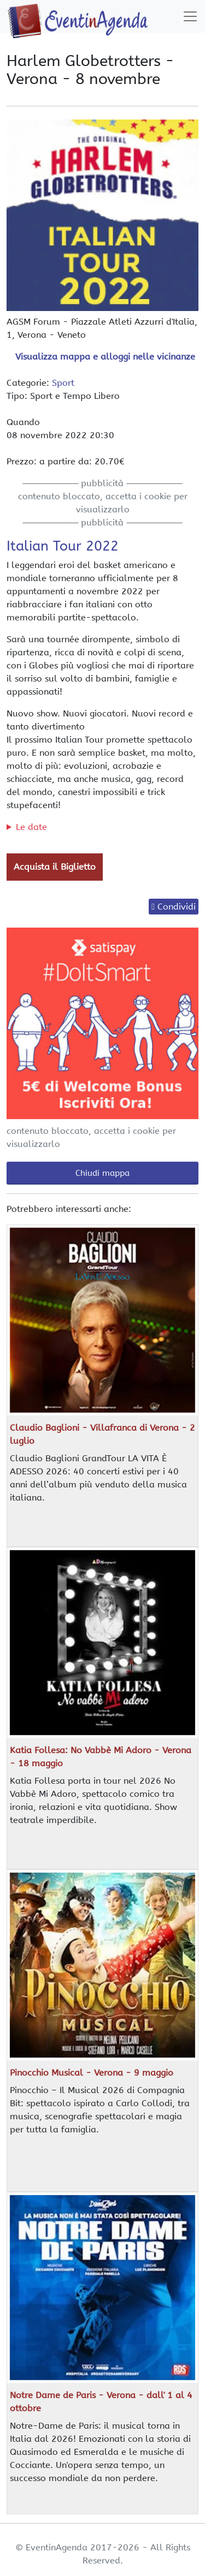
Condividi (176, 906)
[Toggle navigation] (190, 16)
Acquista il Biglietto (55, 867)
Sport (63, 383)
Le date (31, 827)
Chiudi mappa (102, 1173)
